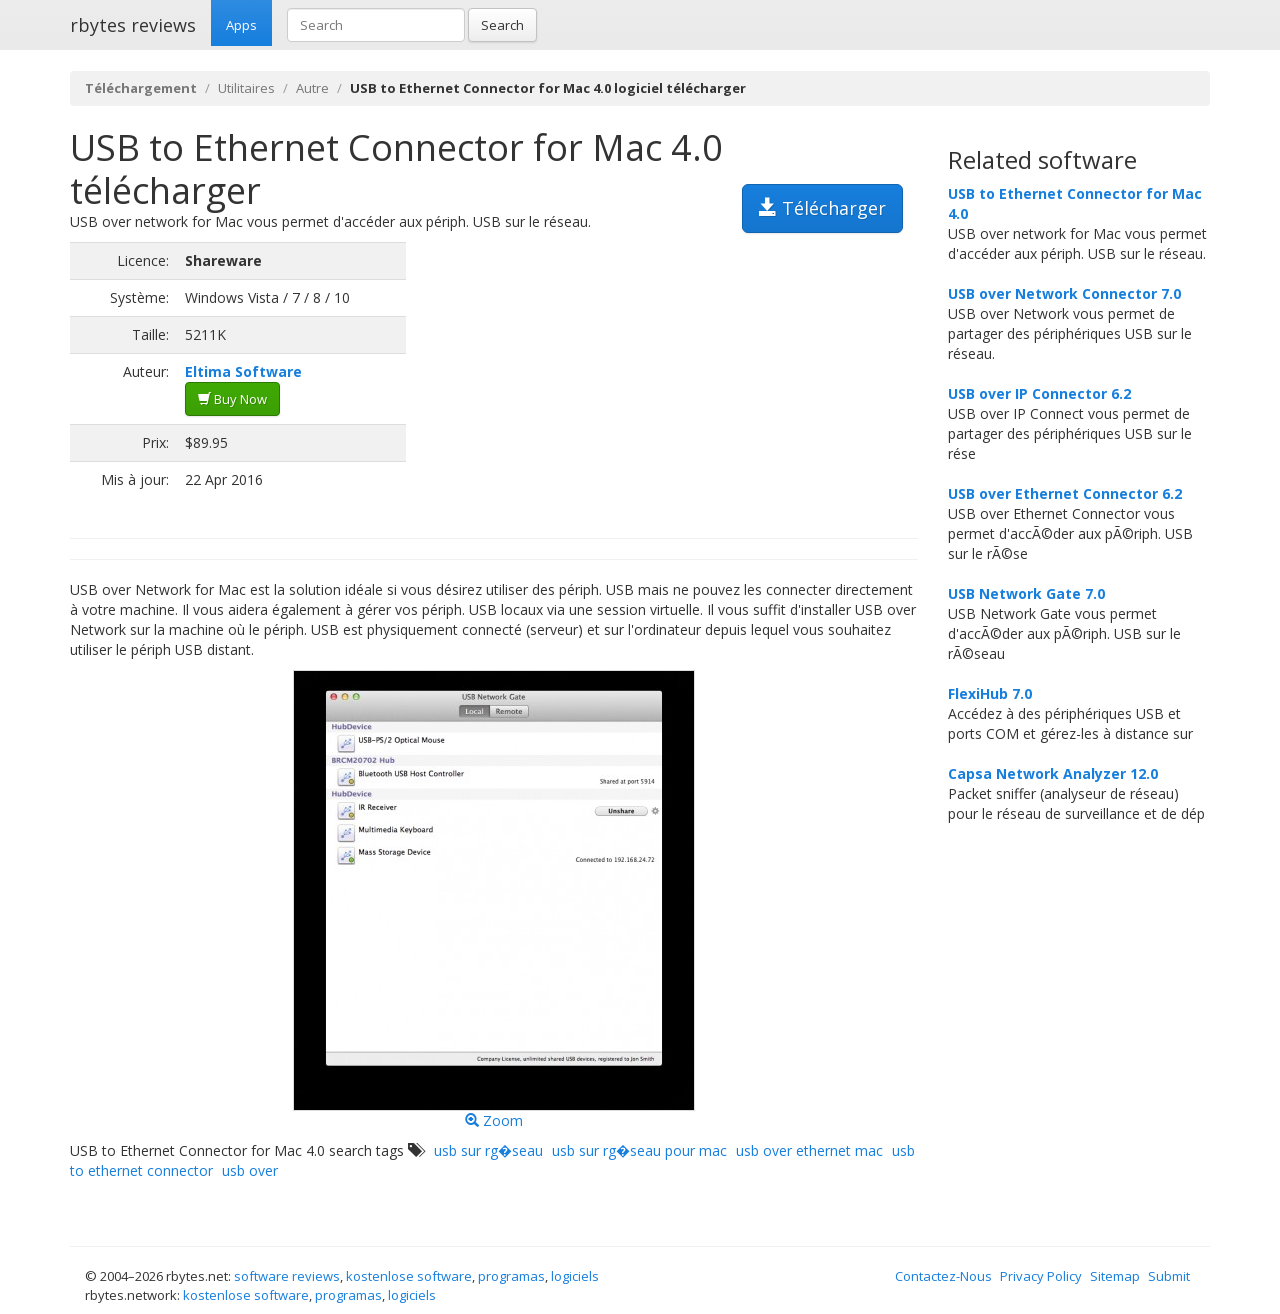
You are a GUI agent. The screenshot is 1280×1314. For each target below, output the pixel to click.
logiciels (575, 1276)
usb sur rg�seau (488, 1150)
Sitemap (1115, 1276)
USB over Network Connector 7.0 (1064, 293)
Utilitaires (246, 88)
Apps (241, 25)
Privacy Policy (1041, 1276)
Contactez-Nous (943, 1276)
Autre (312, 88)
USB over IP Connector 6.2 (1039, 393)
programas (511, 1276)
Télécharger (822, 208)
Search (502, 25)
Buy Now (232, 399)
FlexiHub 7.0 (990, 693)
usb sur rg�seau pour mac (639, 1150)
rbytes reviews (133, 25)
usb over (250, 1170)
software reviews (287, 1276)
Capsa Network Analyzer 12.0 (1053, 773)
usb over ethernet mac (809, 1150)
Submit (1169, 1276)
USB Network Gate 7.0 (1026, 593)
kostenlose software (409, 1276)
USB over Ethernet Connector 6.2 (1065, 493)
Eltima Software (243, 371)
